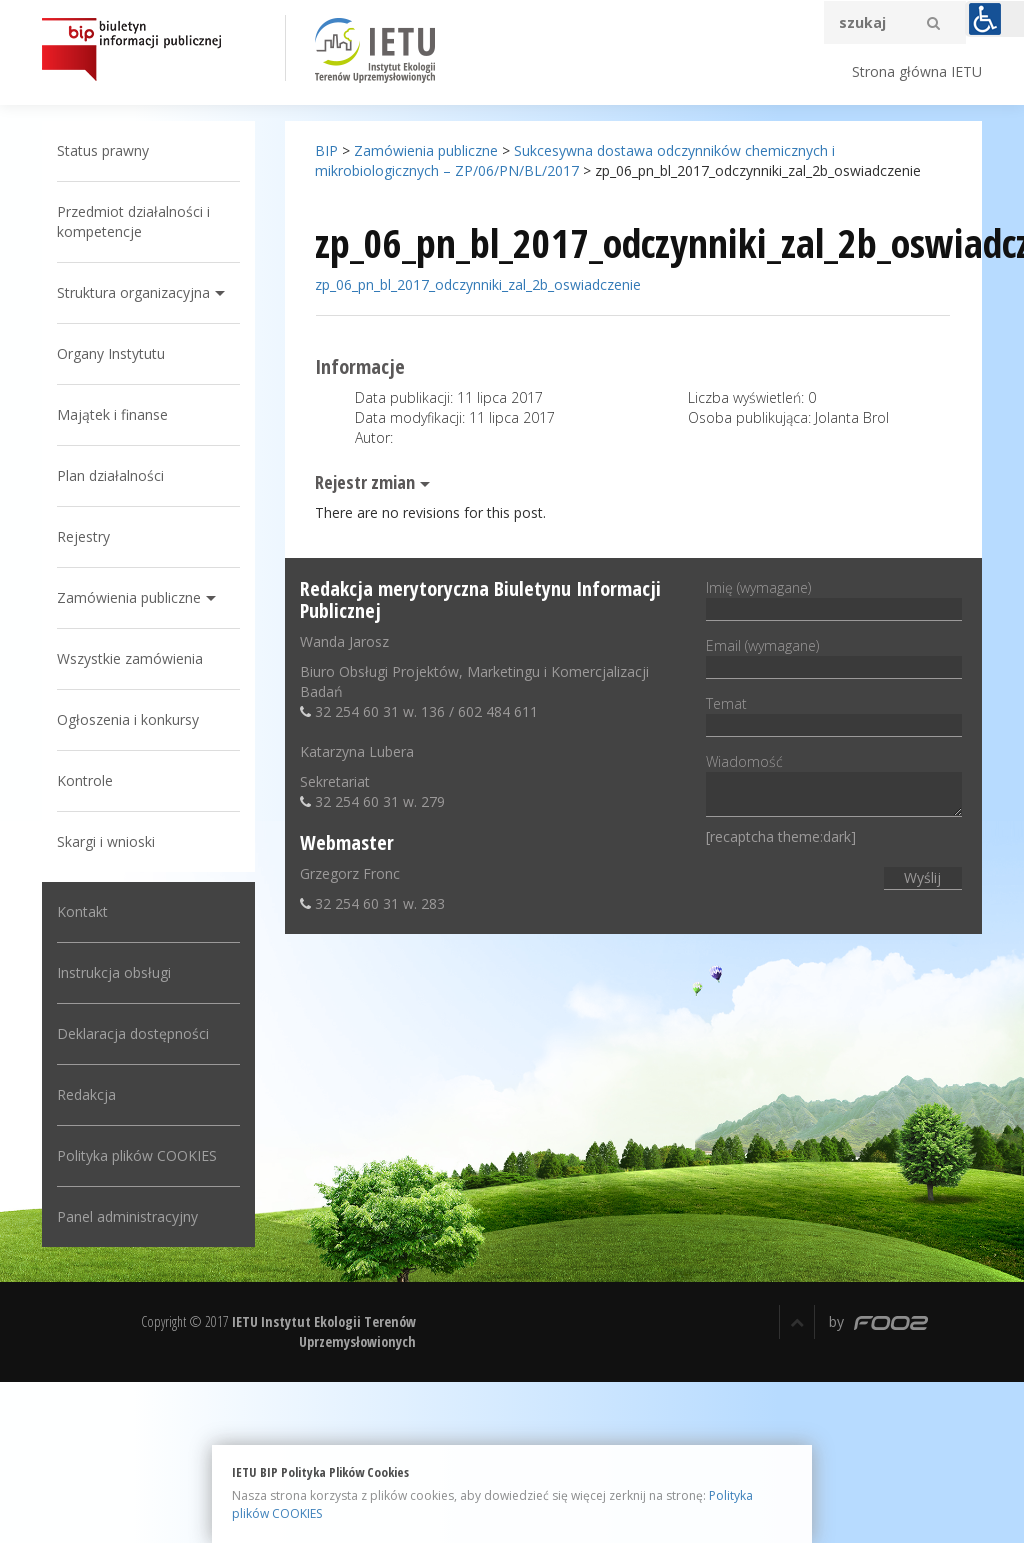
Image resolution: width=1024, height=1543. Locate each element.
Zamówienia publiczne (134, 597)
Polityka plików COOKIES (142, 1155)
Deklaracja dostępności (138, 1033)
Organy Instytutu (116, 353)
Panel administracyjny (132, 1216)
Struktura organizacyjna (138, 292)
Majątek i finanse (117, 414)
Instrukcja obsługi (119, 972)
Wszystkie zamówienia (135, 658)
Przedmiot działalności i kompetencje (138, 221)
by (878, 1321)
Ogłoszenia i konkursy (133, 719)
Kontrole (90, 780)
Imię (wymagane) (831, 598)
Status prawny (108, 150)
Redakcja (91, 1094)
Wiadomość (831, 786)
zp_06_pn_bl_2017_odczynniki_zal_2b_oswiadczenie (480, 284)
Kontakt (87, 911)
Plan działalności (115, 475)
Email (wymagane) (831, 656)
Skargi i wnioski (111, 841)
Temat (831, 714)
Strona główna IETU (917, 71)
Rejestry (88, 536)
